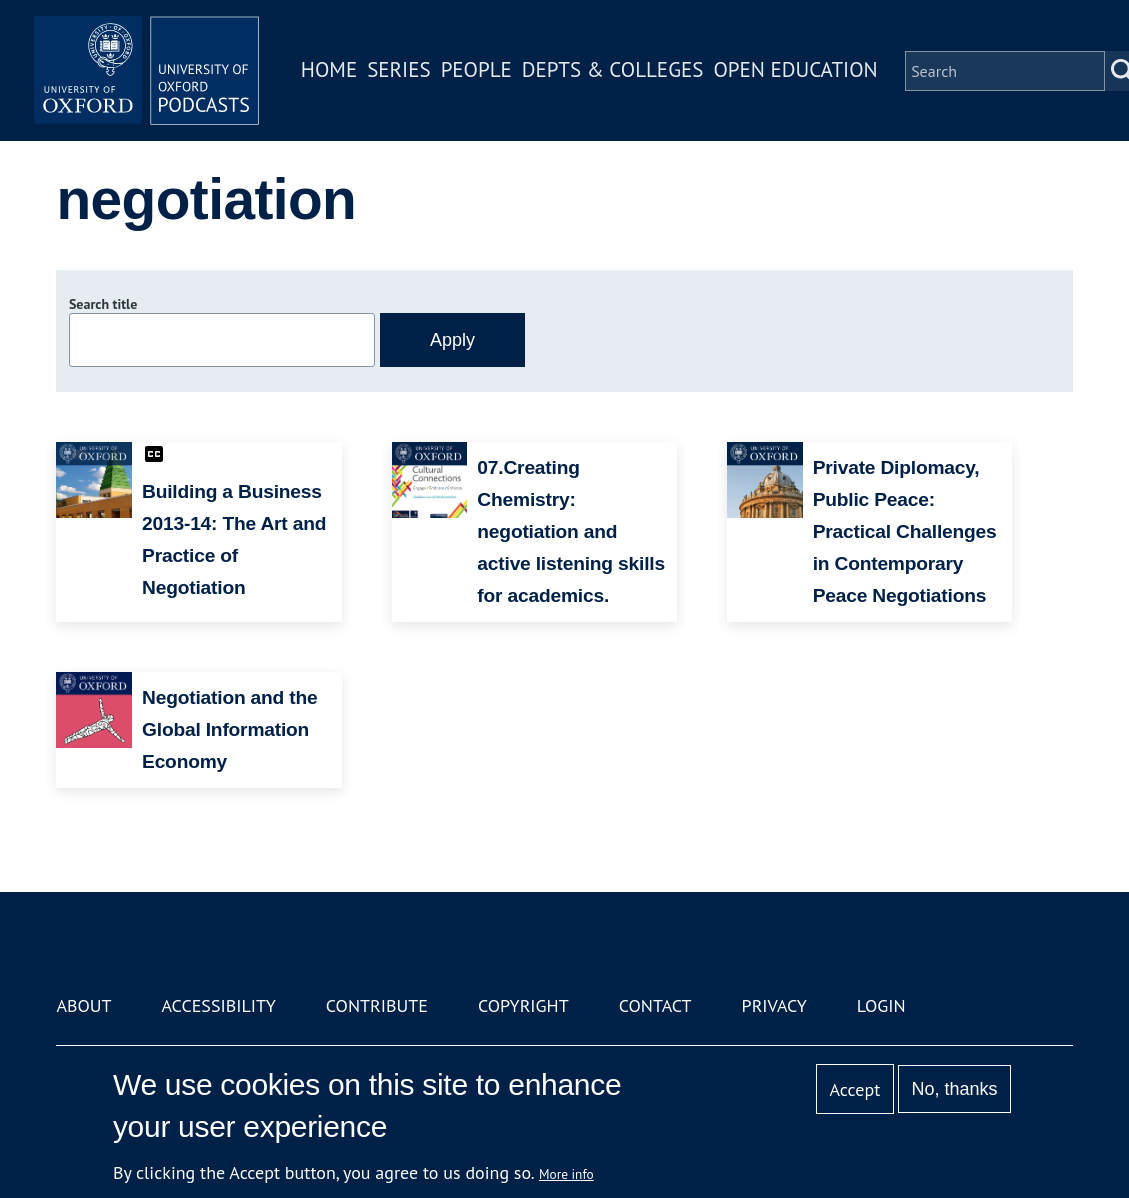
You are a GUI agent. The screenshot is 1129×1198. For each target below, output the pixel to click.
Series (405, 73)
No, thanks (955, 1089)
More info (566, 1174)
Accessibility (219, 1005)
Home (336, 73)
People (483, 73)
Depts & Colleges (620, 73)
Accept (855, 1089)
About (83, 1005)
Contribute (377, 1005)
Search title (103, 304)
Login (881, 1005)
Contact (655, 1005)
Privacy (774, 1005)
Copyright (523, 1005)
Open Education (803, 73)
